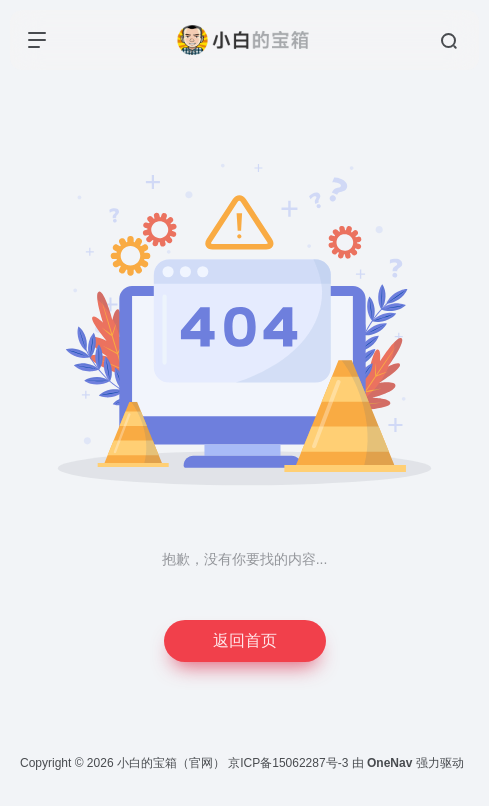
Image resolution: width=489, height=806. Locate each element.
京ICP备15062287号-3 (288, 763)
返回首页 (245, 640)
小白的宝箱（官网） (171, 763)
